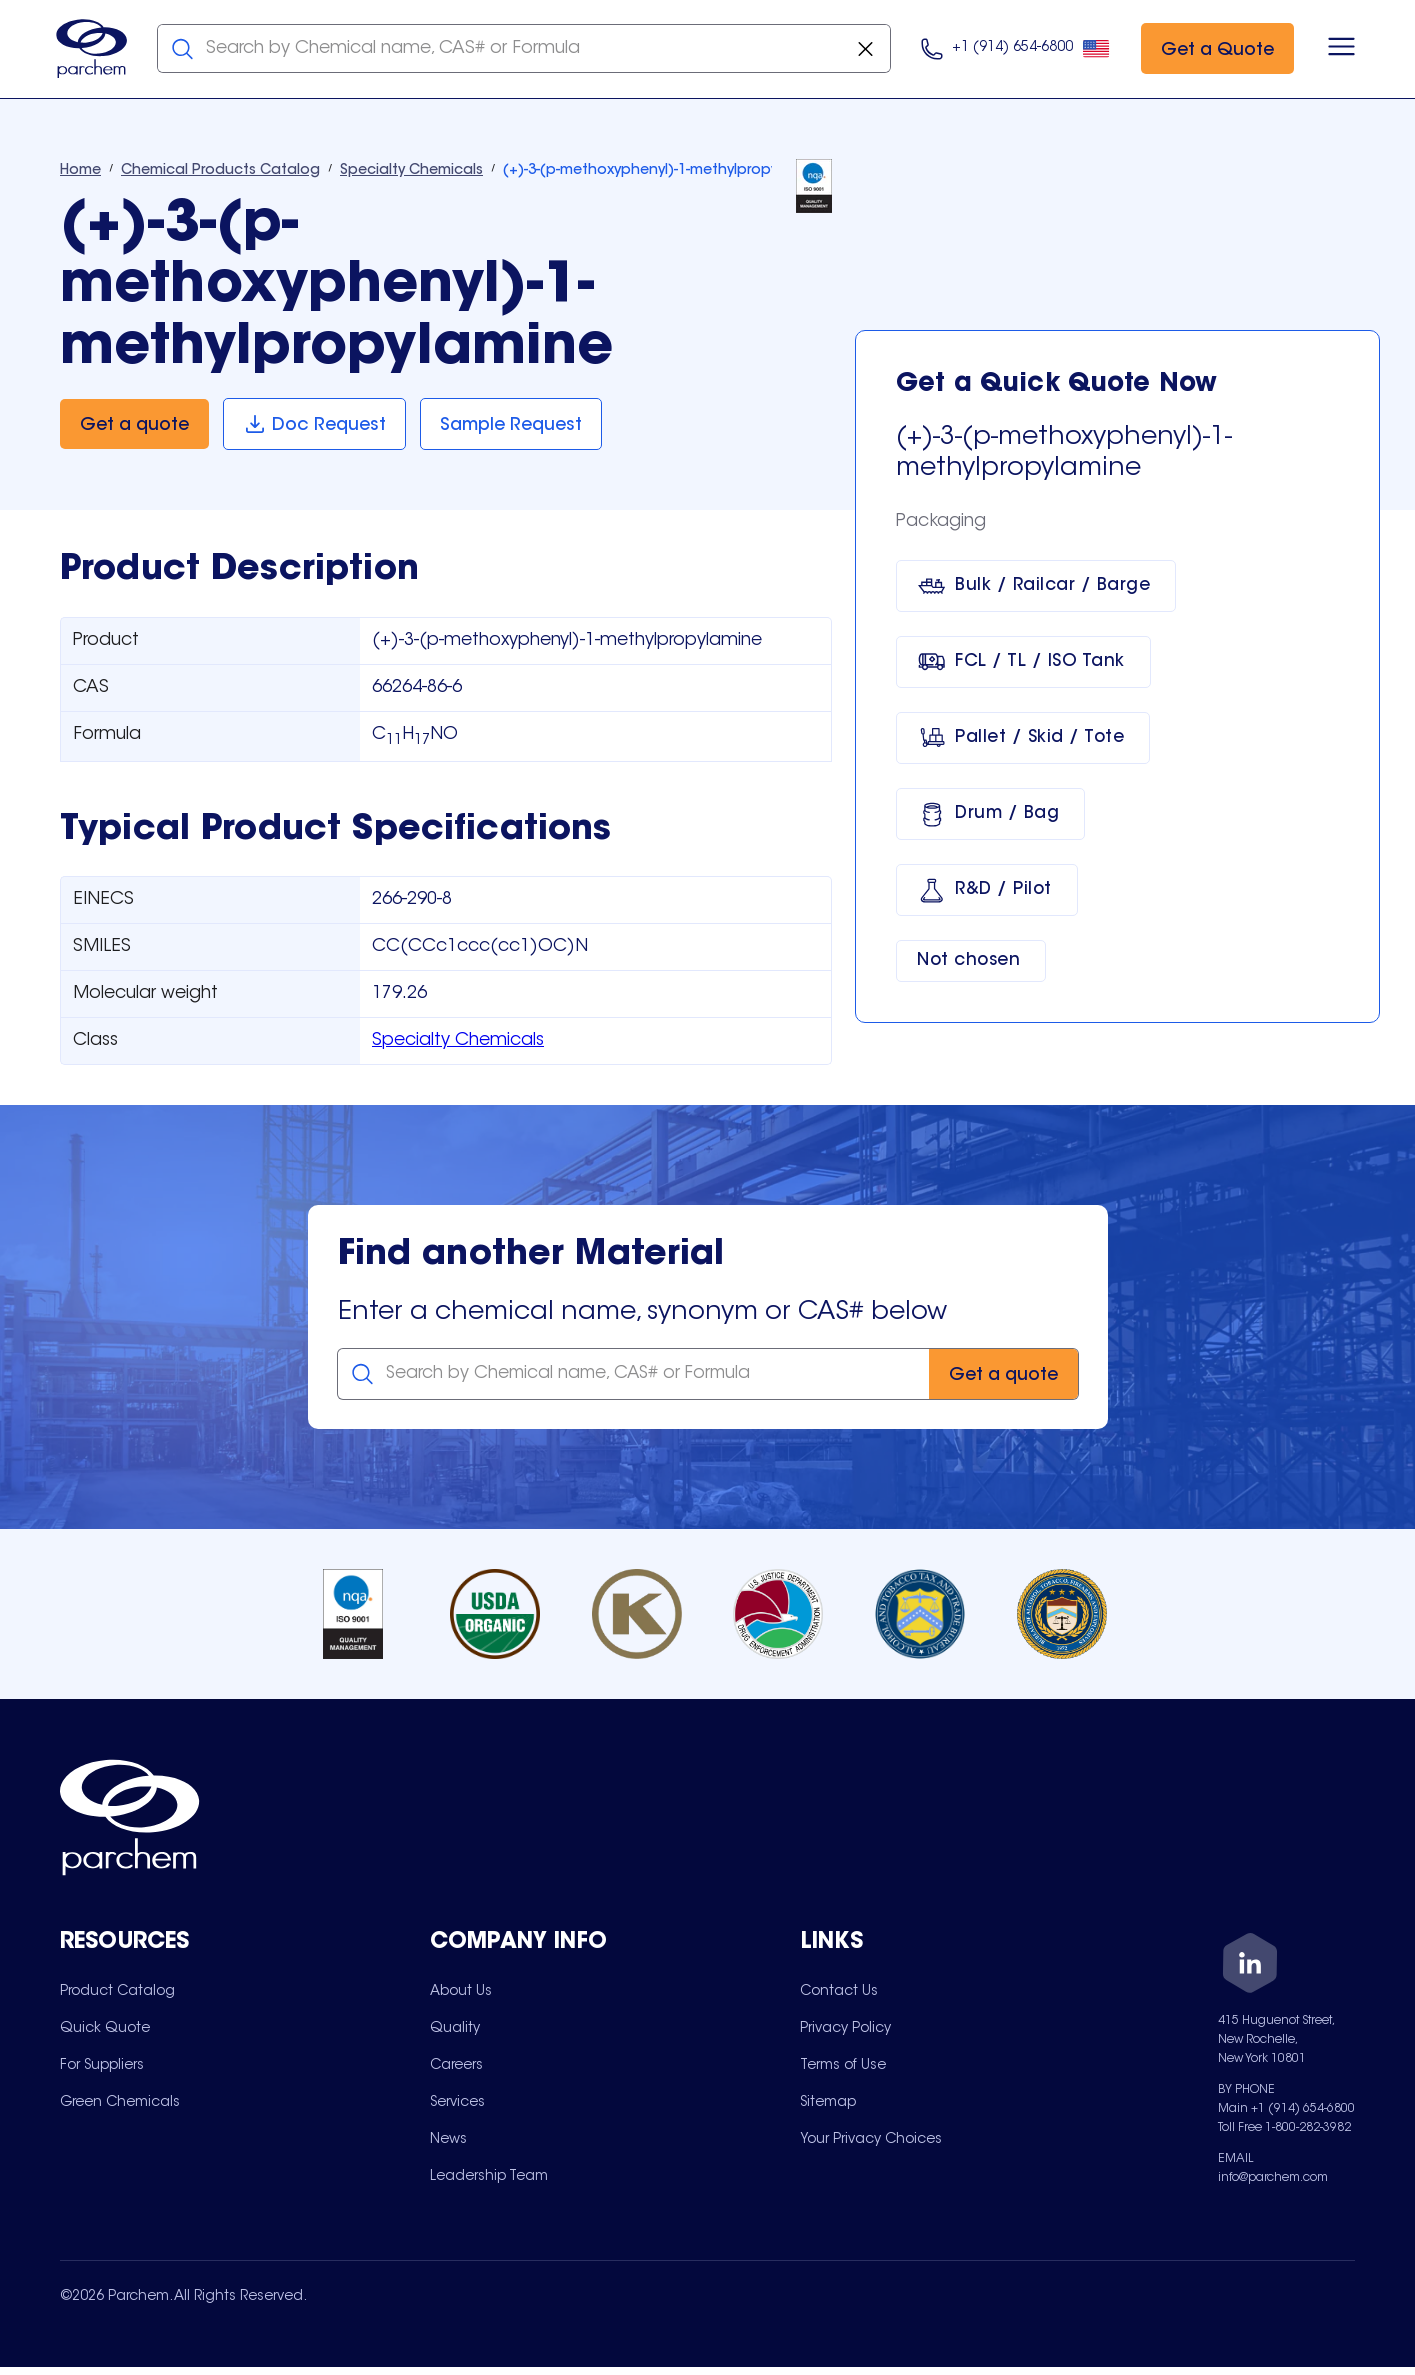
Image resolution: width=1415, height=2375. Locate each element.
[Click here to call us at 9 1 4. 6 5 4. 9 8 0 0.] (1011, 50)
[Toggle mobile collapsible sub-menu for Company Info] (615, 1945)
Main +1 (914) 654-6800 (1286, 2111)
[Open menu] (1337, 50)
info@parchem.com (1273, 2180)
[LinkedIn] (1250, 1968)
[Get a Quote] (1213, 50)
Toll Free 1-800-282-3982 (1284, 2130)
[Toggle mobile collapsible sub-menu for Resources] (245, 1945)
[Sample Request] (514, 426)
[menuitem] (117, 1994)
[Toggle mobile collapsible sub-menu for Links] (985, 1945)
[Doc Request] (315, 426)
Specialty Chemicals (458, 1044)
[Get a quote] (134, 426)
